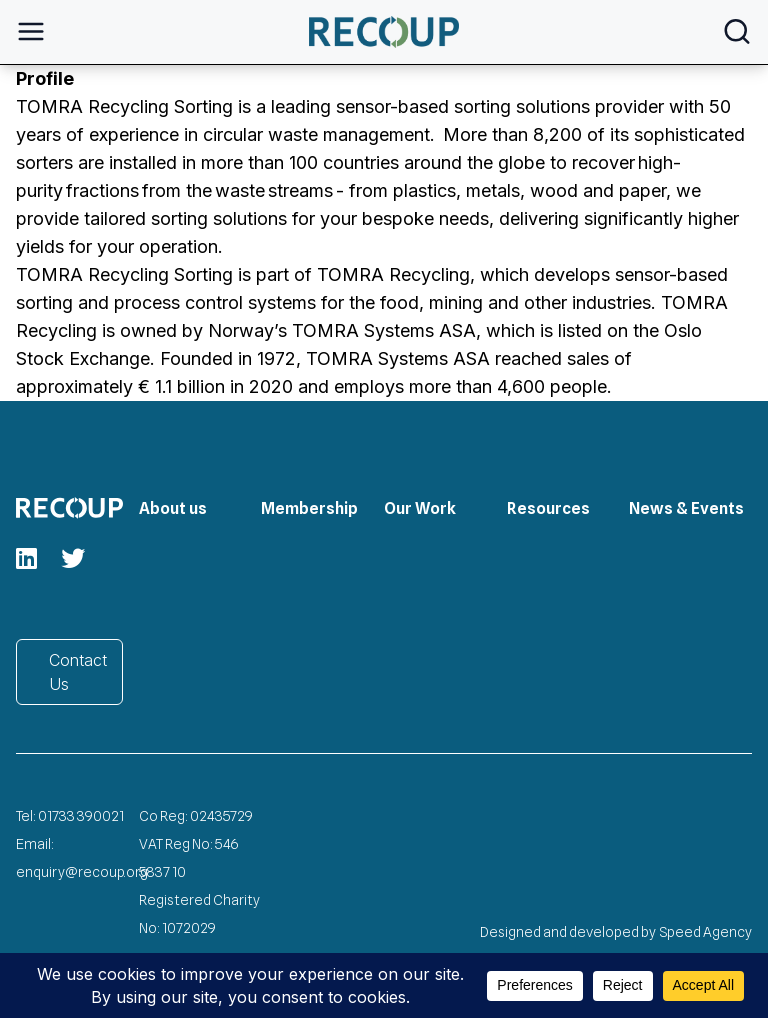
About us (173, 508)
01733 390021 (81, 816)
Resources (548, 508)
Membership (309, 508)
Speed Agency (706, 932)
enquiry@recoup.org (82, 872)
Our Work (420, 508)
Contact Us (78, 672)
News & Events (686, 508)
